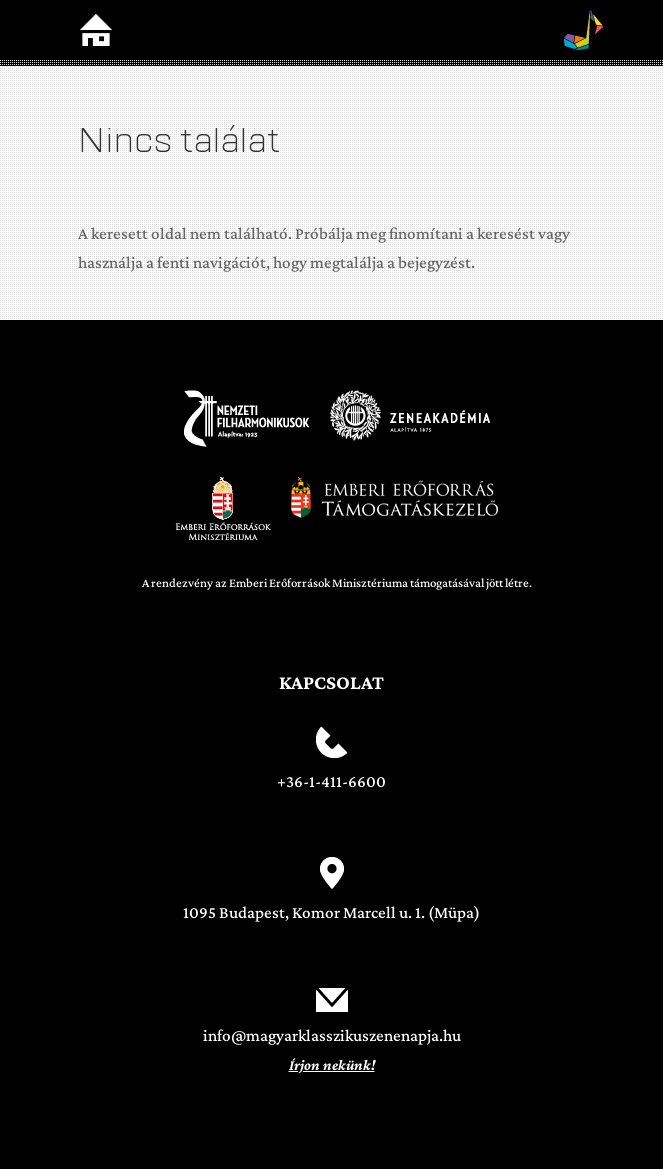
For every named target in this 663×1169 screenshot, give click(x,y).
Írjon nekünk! (332, 1065)
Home (96, 30)
